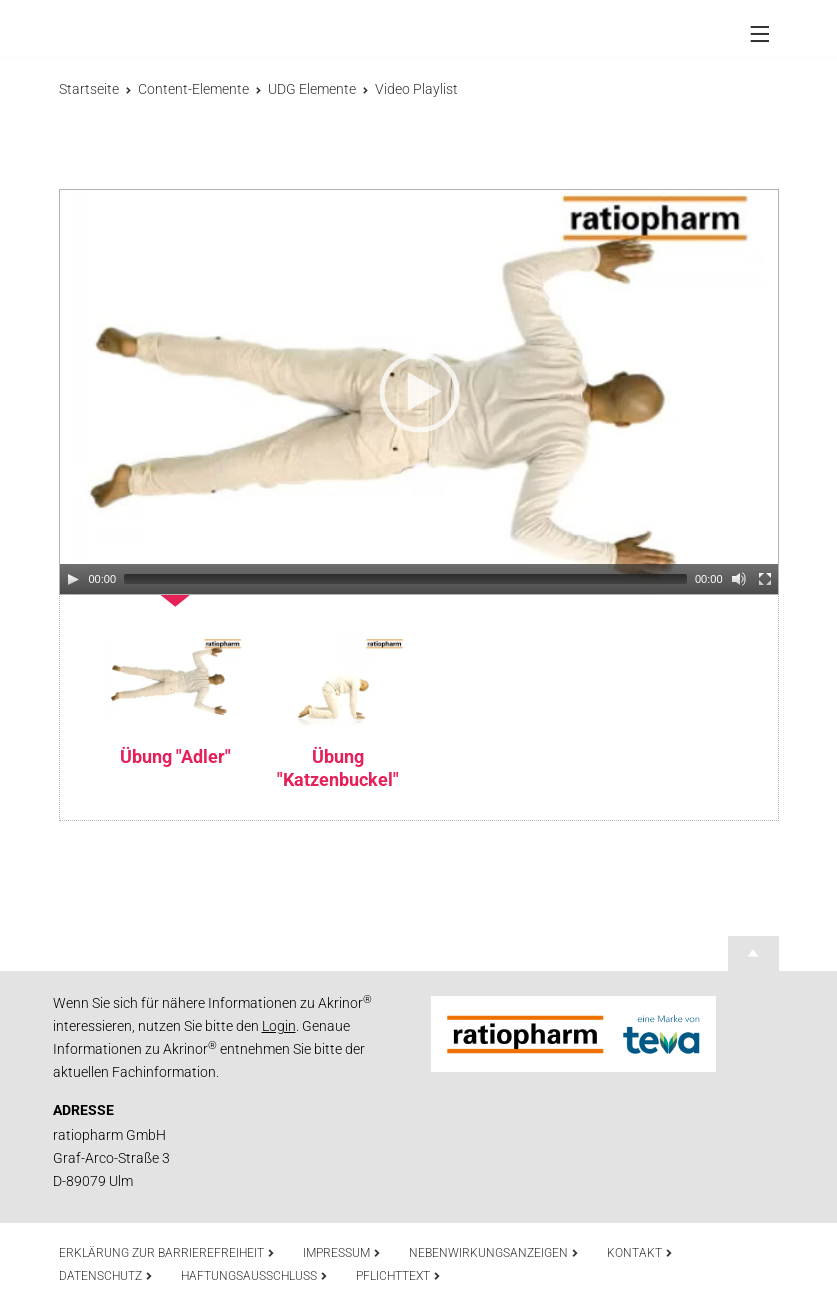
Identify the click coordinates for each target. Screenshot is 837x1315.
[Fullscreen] (765, 579)
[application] (419, 392)
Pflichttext (398, 1276)
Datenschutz (106, 1276)
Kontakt (640, 1253)
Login (279, 1026)
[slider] (405, 579)
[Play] (73, 579)
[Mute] (739, 579)
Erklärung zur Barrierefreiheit (167, 1253)
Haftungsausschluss (254, 1276)
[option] (176, 681)
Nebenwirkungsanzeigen (494, 1253)
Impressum (342, 1253)
